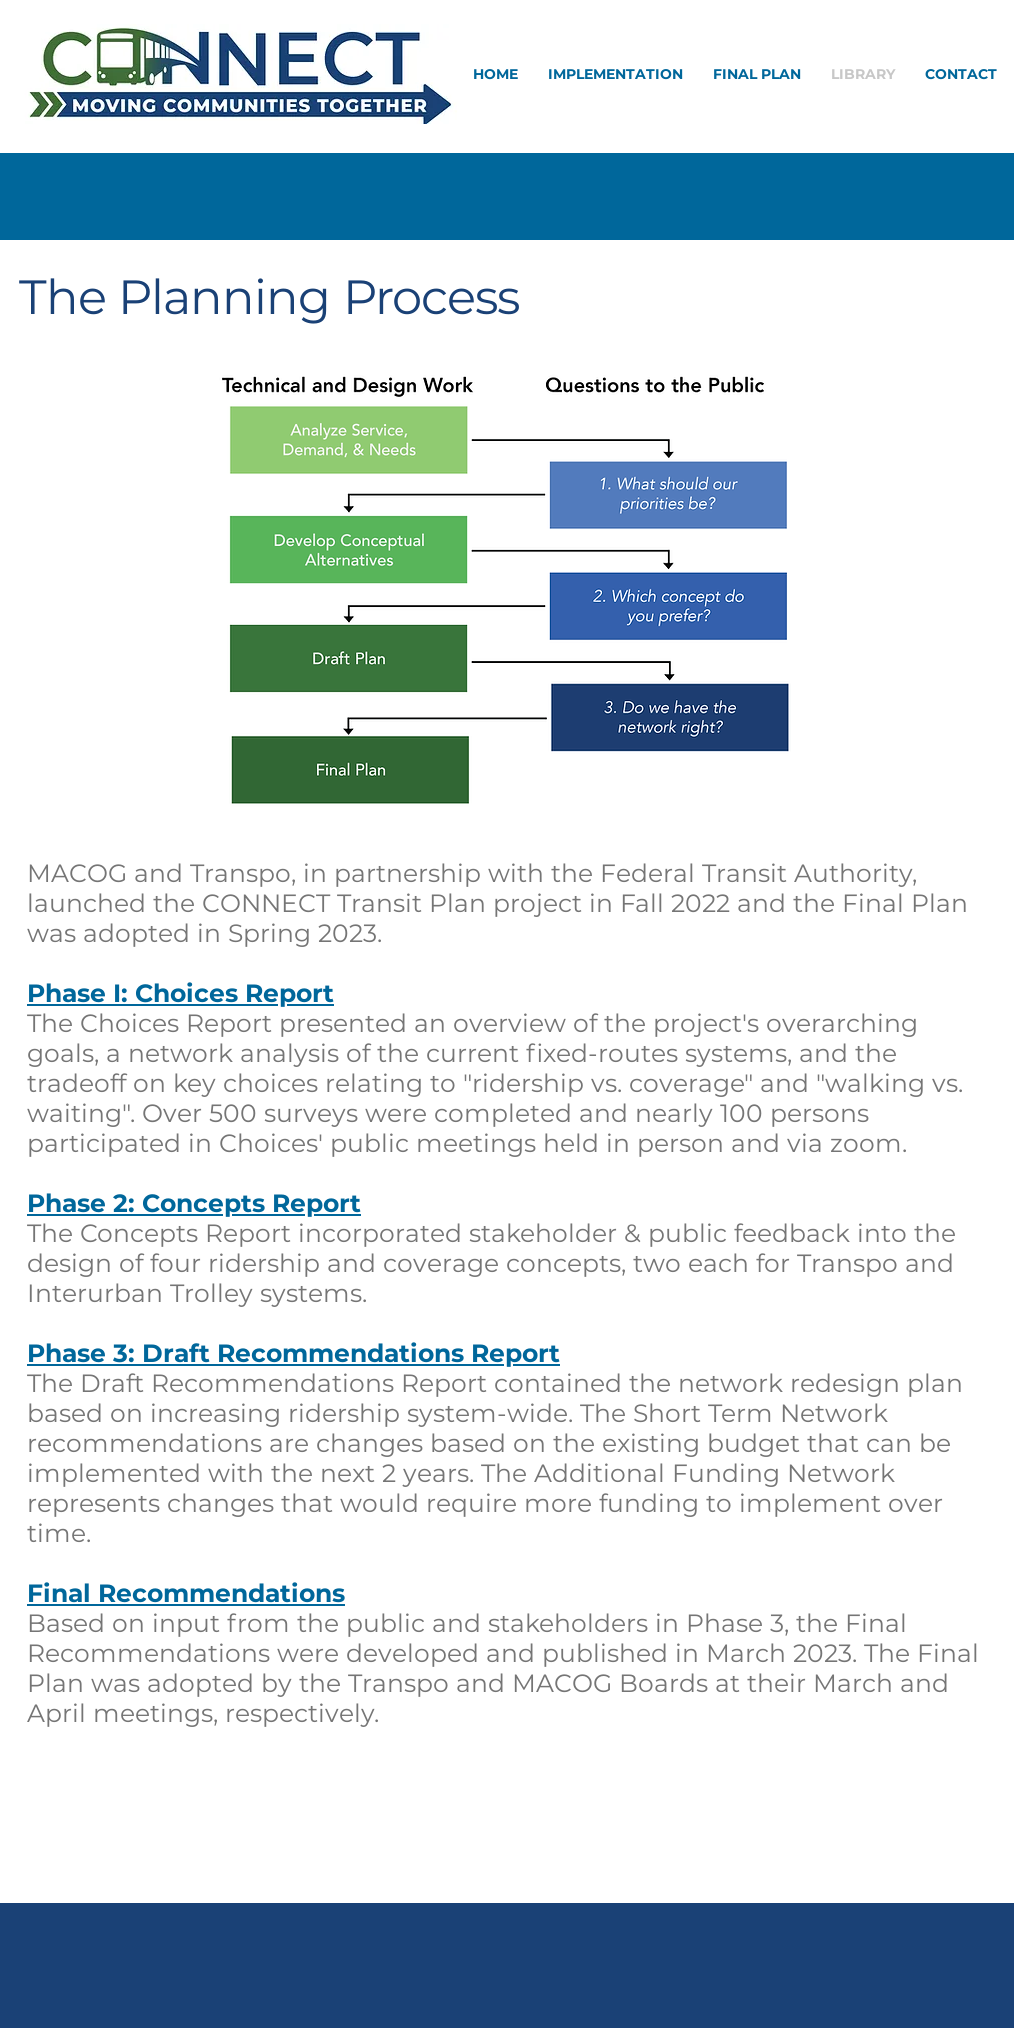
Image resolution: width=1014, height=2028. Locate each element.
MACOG (80, 873)
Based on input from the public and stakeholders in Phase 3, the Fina (463, 1623)
